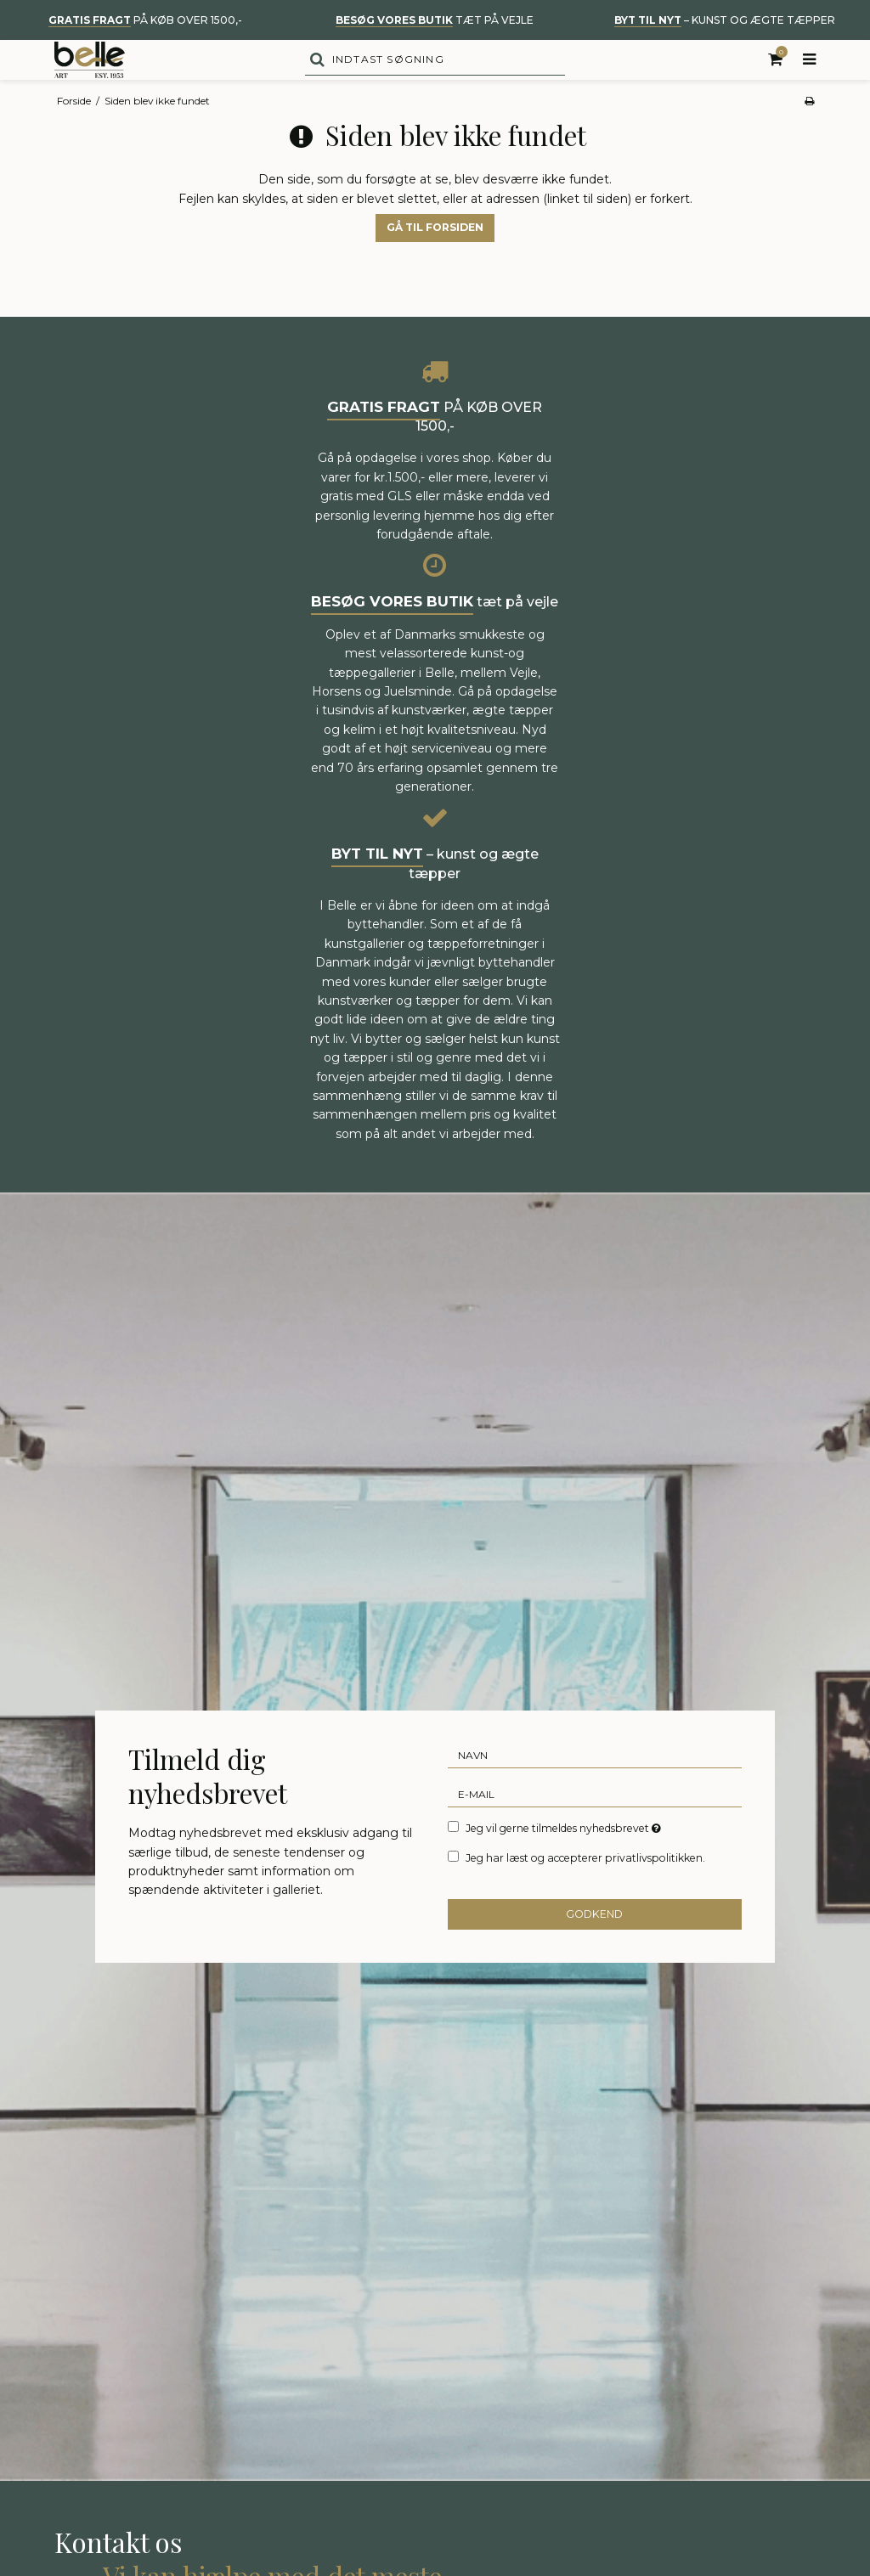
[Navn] (595, 1786)
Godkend (595, 1945)
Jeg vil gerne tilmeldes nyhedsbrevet (565, 1859)
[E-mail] (595, 1825)
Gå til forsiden (435, 258)
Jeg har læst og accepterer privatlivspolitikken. (585, 1889)
